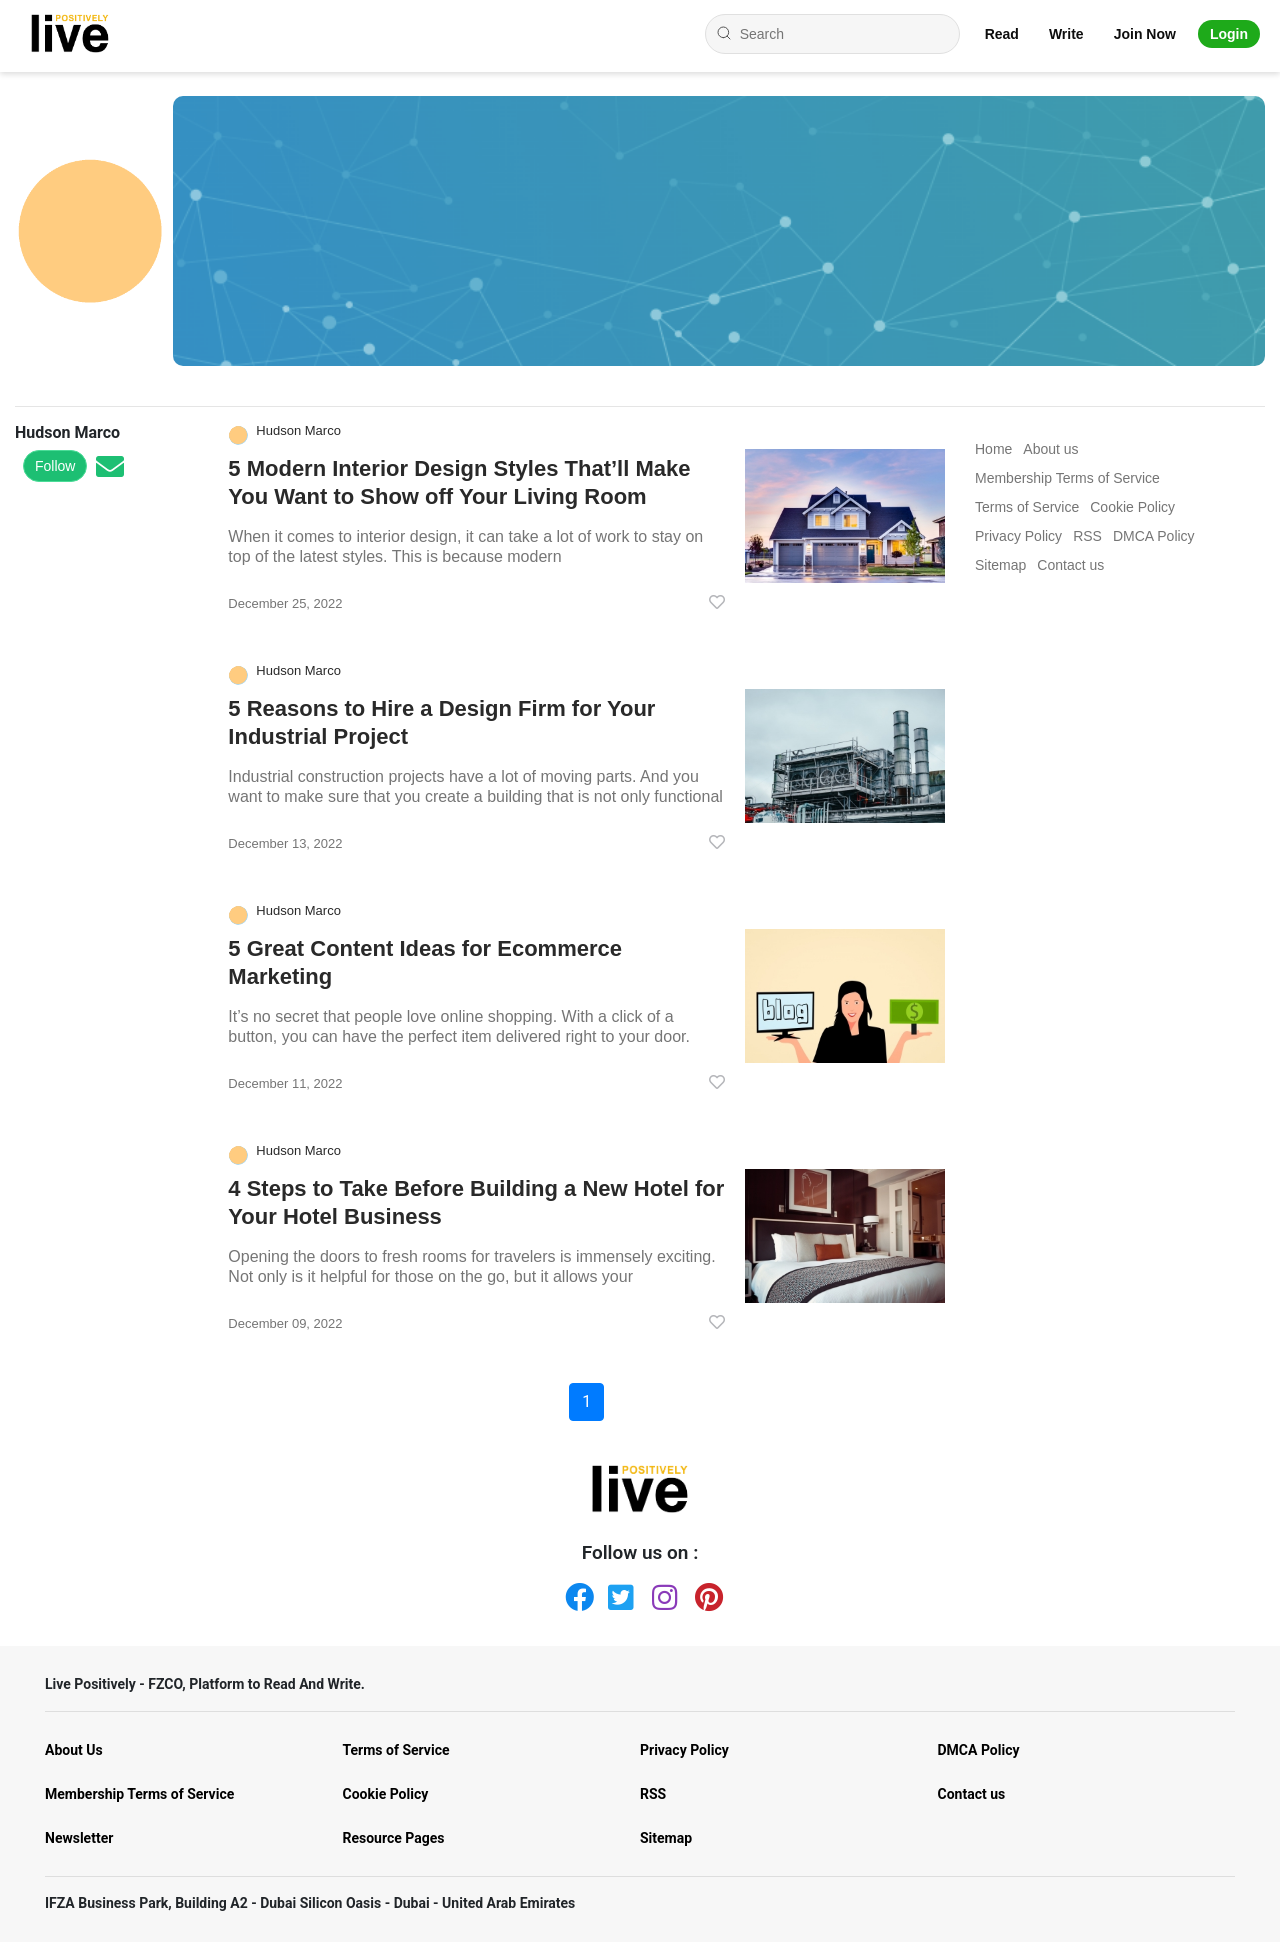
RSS (653, 1794)
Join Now (1145, 34)
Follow (55, 466)
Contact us (972, 1794)
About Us (74, 1750)
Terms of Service (396, 1750)
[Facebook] (575, 1593)
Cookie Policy (386, 1794)
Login (1229, 34)
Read (1002, 34)
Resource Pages (394, 1838)
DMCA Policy (979, 1750)
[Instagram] (662, 1593)
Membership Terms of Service (139, 1794)
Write (1066, 34)
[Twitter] (618, 1593)
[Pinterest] (705, 1593)
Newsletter (79, 1838)
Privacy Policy (684, 1750)
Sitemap (666, 1838)
